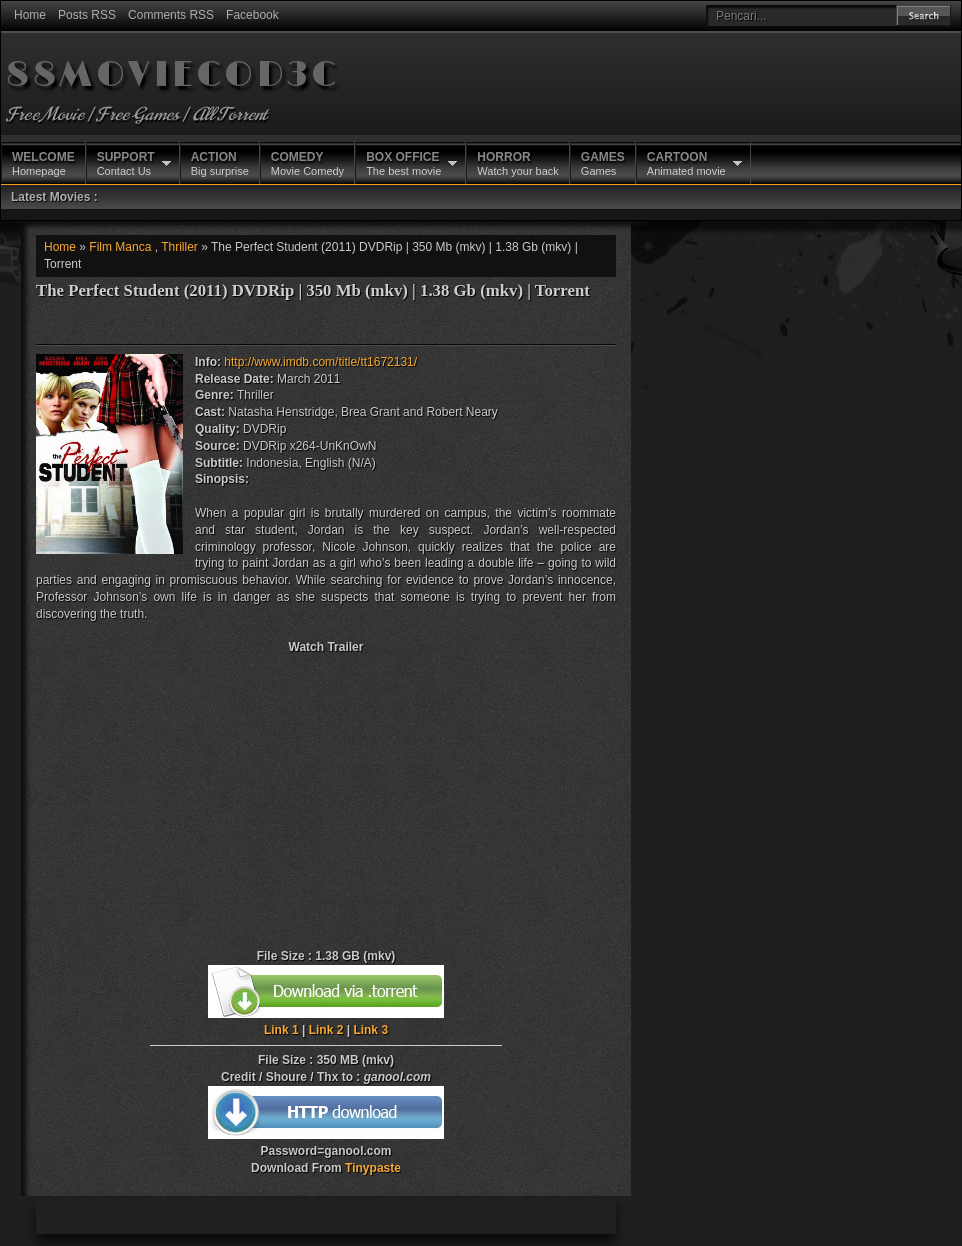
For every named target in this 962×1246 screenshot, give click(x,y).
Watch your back (518, 163)
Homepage (43, 163)
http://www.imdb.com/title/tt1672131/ (320, 362)
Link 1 (281, 1030)
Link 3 (370, 1030)
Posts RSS (87, 15)
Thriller (179, 247)
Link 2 (326, 1030)
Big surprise (220, 163)
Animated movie (686, 163)
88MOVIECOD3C (172, 75)
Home (30, 15)
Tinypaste (373, 1168)
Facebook (252, 15)
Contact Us (126, 163)
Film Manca (120, 247)
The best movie (403, 163)
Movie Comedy (307, 163)
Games (603, 163)
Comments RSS (171, 15)
